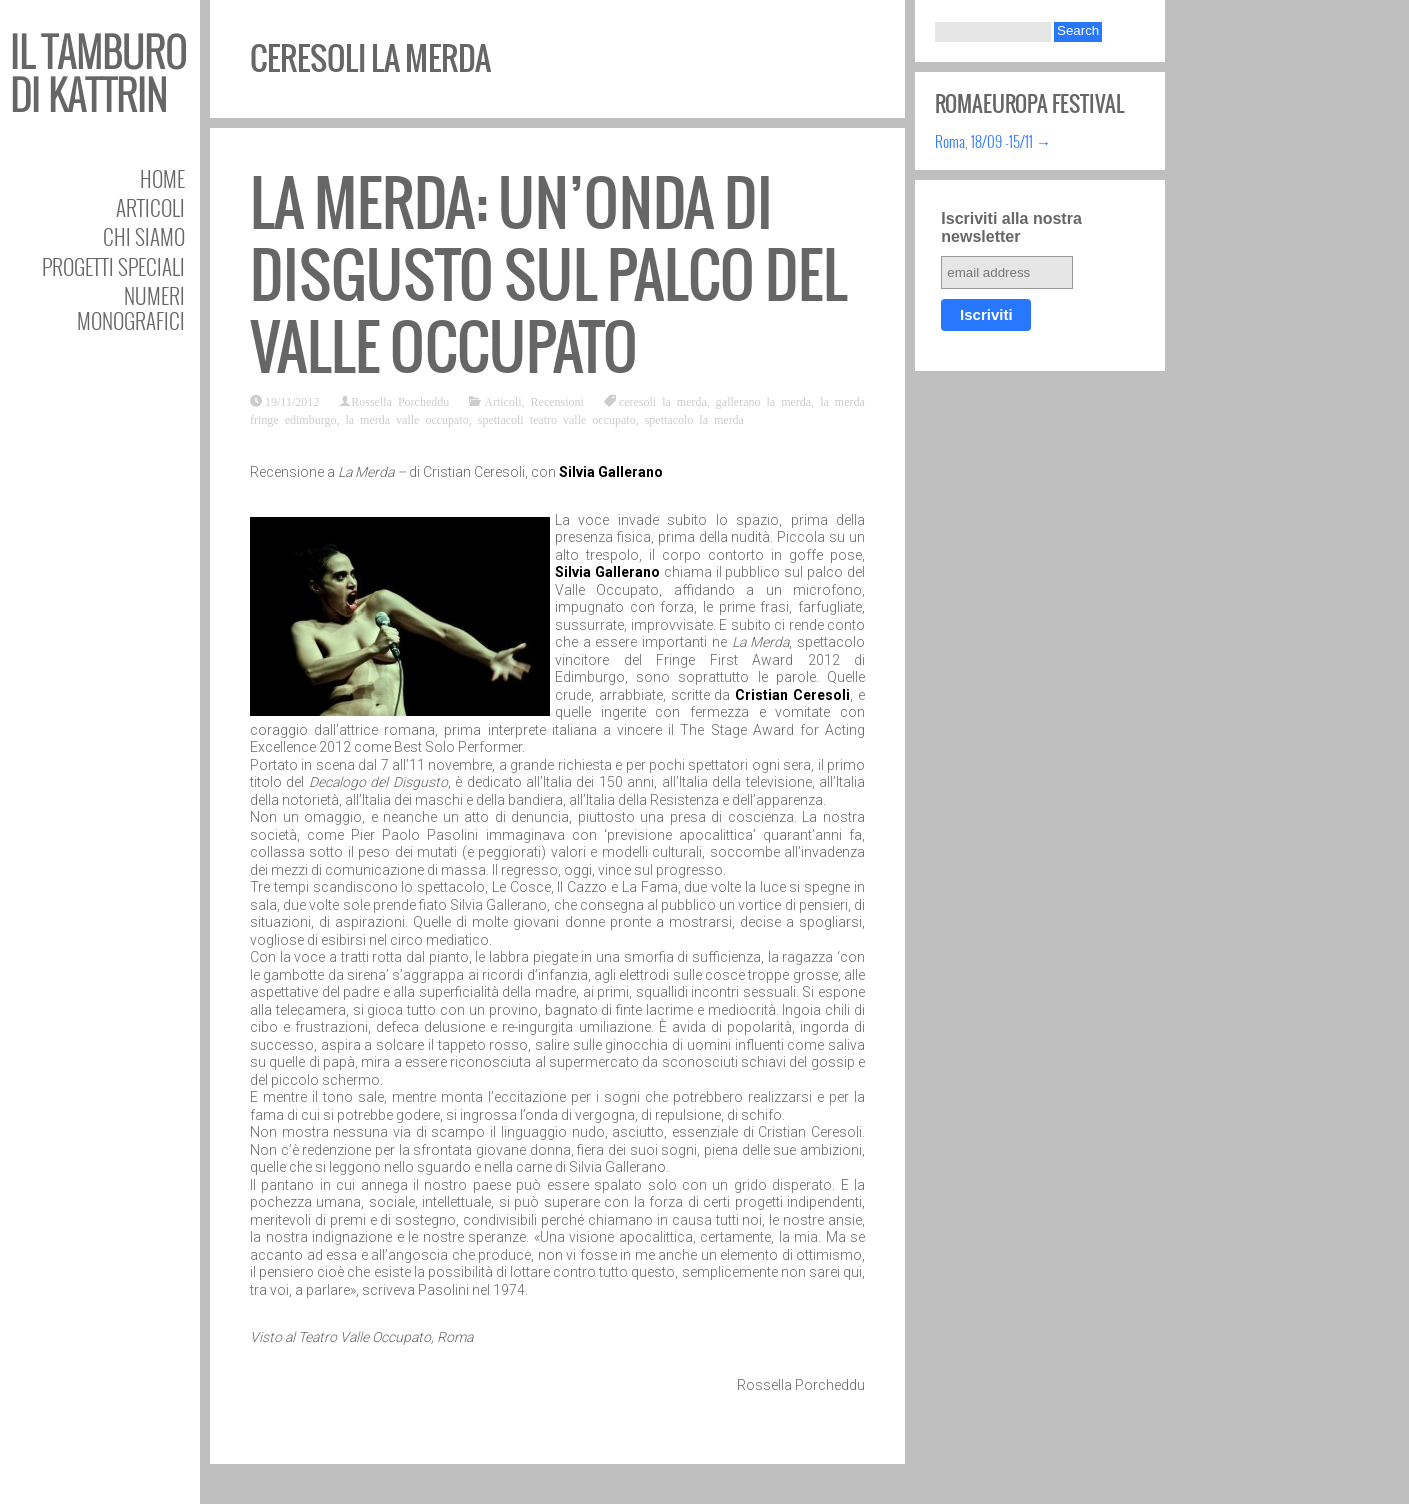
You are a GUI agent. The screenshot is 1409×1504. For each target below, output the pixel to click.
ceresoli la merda (663, 401)
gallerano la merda (763, 401)
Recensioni (557, 401)
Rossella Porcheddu (400, 401)
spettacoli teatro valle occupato (557, 419)
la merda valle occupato (406, 419)
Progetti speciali (113, 266)
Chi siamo (144, 236)
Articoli (150, 207)
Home (162, 178)
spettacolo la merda (694, 419)
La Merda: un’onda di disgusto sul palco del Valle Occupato (548, 275)
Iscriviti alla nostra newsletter (1011, 227)
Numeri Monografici (131, 308)
